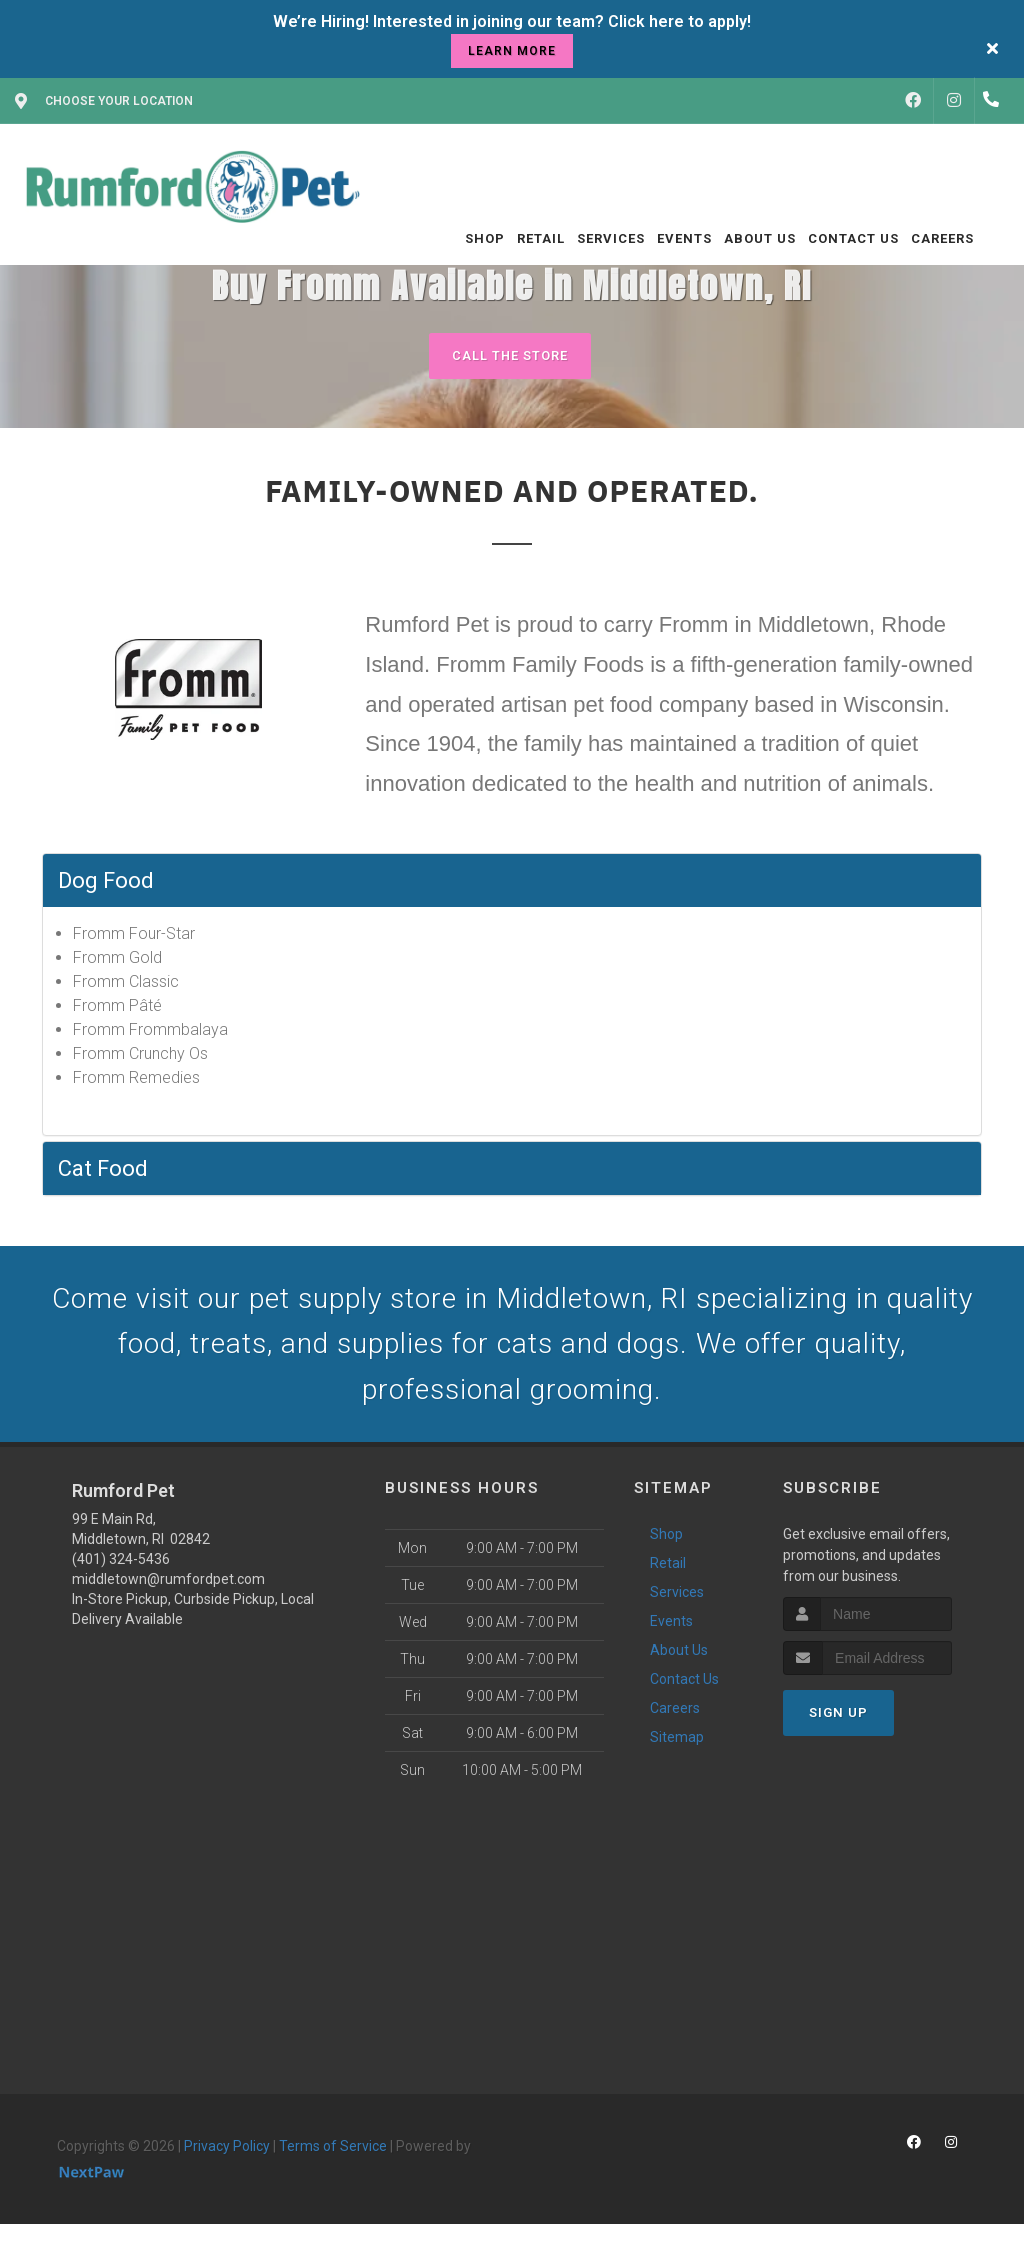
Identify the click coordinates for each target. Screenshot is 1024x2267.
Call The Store (509, 355)
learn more (512, 51)
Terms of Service (333, 2155)
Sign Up (838, 1721)
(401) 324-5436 (121, 1568)
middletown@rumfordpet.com (168, 1588)
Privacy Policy (227, 2155)
